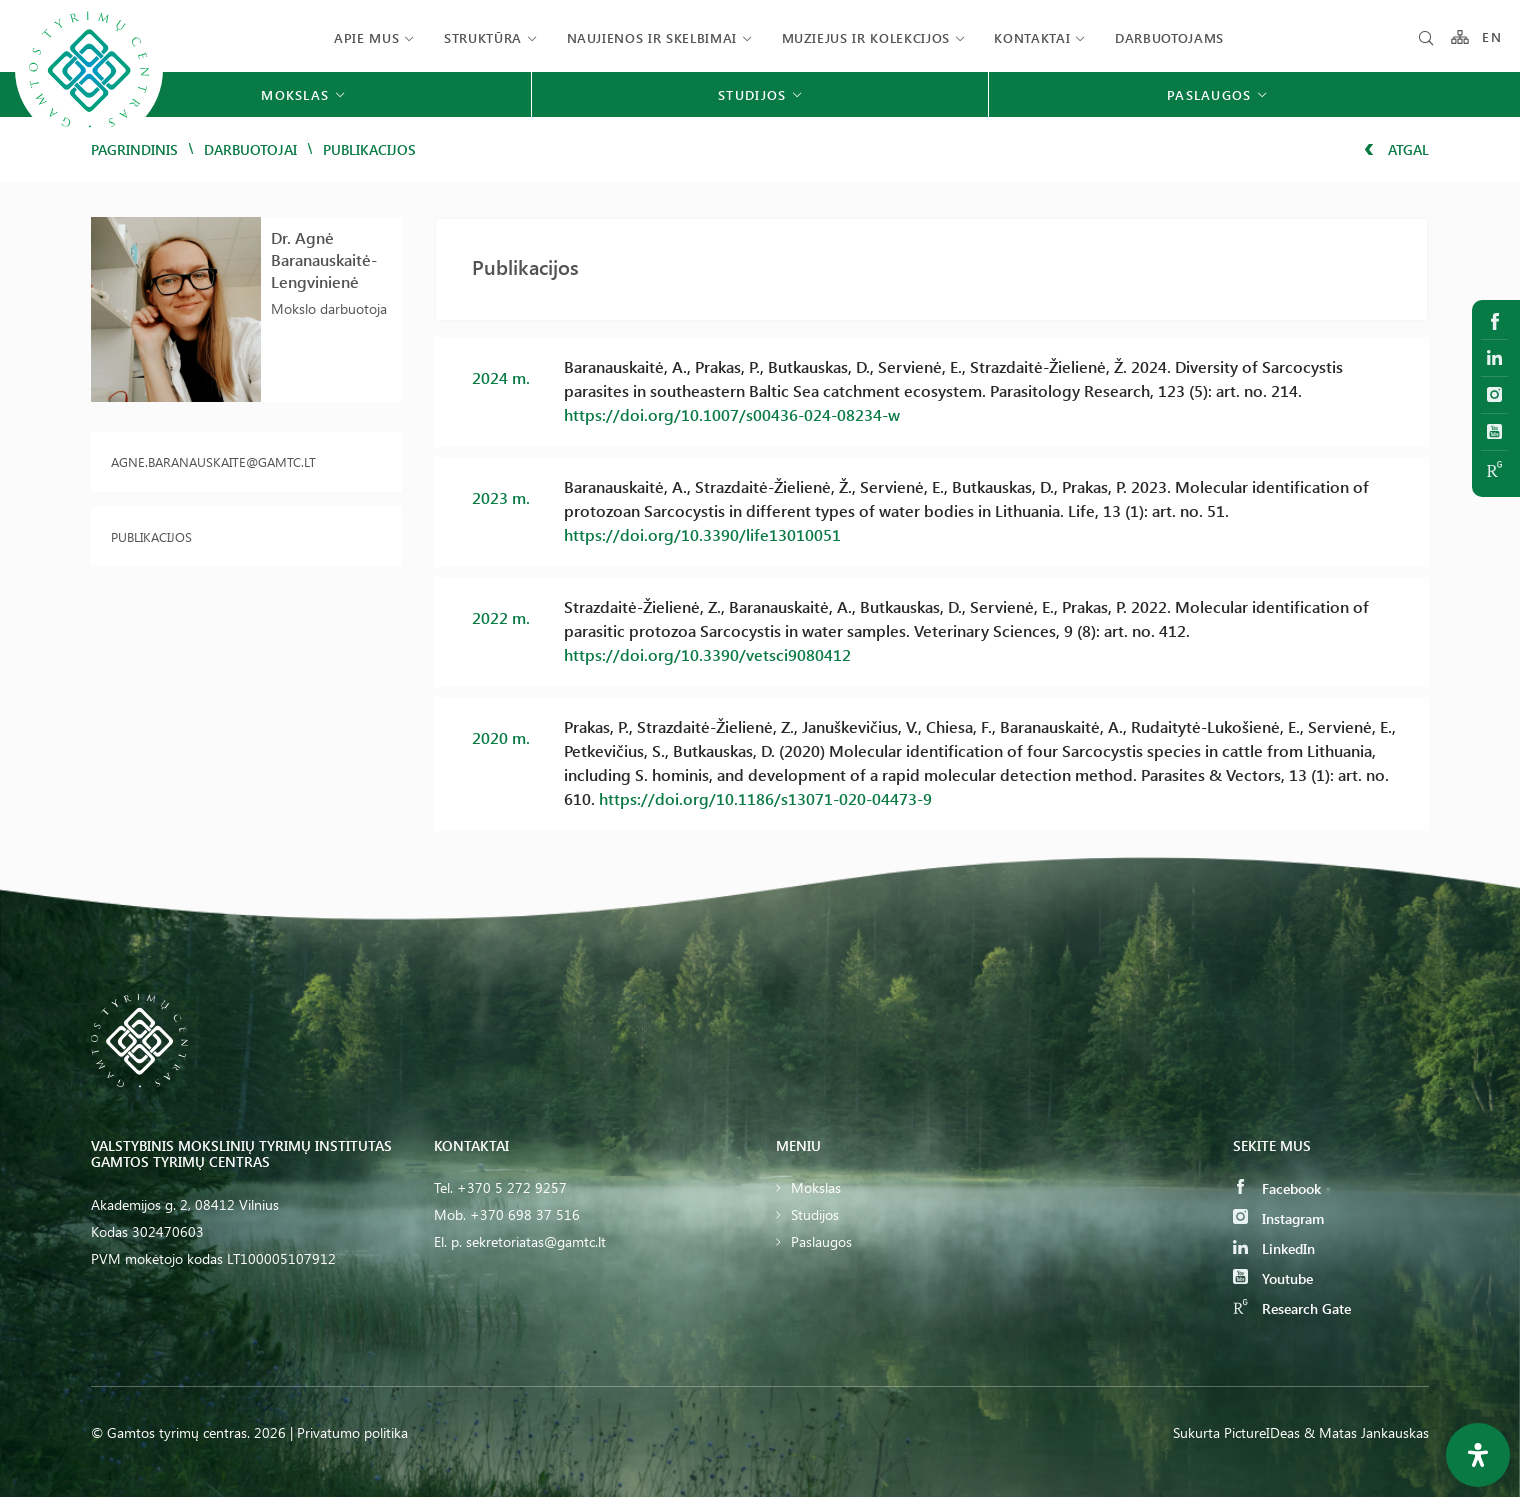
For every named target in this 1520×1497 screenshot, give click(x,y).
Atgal (1396, 149)
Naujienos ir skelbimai (652, 37)
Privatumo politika (352, 1432)
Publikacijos (151, 536)
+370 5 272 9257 (512, 1187)
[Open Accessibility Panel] (1478, 1455)
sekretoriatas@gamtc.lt (536, 1241)
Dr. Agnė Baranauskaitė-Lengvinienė (324, 259)
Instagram (1278, 1218)
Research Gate (1292, 1308)
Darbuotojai (250, 149)
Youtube (1273, 1278)
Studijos (815, 1214)
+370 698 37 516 (525, 1214)
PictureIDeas (1262, 1432)
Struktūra (483, 37)
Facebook (1277, 1188)
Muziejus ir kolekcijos (866, 37)
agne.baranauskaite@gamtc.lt (213, 461)
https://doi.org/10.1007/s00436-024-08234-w (732, 414)
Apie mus (366, 37)
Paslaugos (821, 1241)
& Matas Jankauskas (1366, 1432)
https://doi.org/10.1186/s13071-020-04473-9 (765, 798)
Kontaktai (1032, 37)
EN (1492, 37)
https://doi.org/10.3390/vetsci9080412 (707, 654)
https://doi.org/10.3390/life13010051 (702, 534)
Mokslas (816, 1187)
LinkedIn (1274, 1248)
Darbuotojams (1169, 37)
